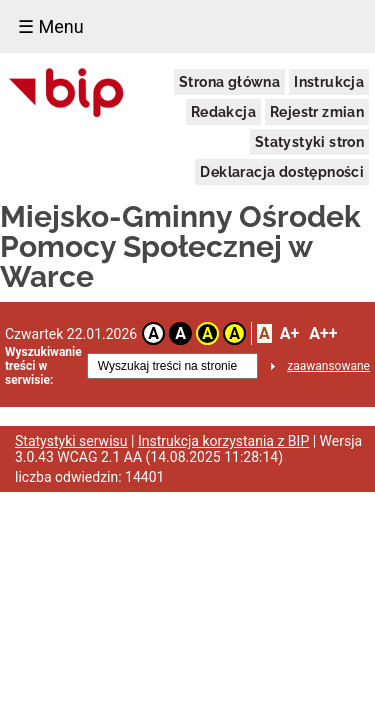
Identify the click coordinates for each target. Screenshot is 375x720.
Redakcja (223, 112)
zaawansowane (328, 366)
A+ (289, 333)
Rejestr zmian (317, 112)
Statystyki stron (309, 142)
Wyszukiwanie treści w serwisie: (43, 366)
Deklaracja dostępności (282, 172)
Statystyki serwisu (71, 441)
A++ (323, 333)
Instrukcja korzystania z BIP (223, 441)
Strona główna (229, 82)
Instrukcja (329, 82)
